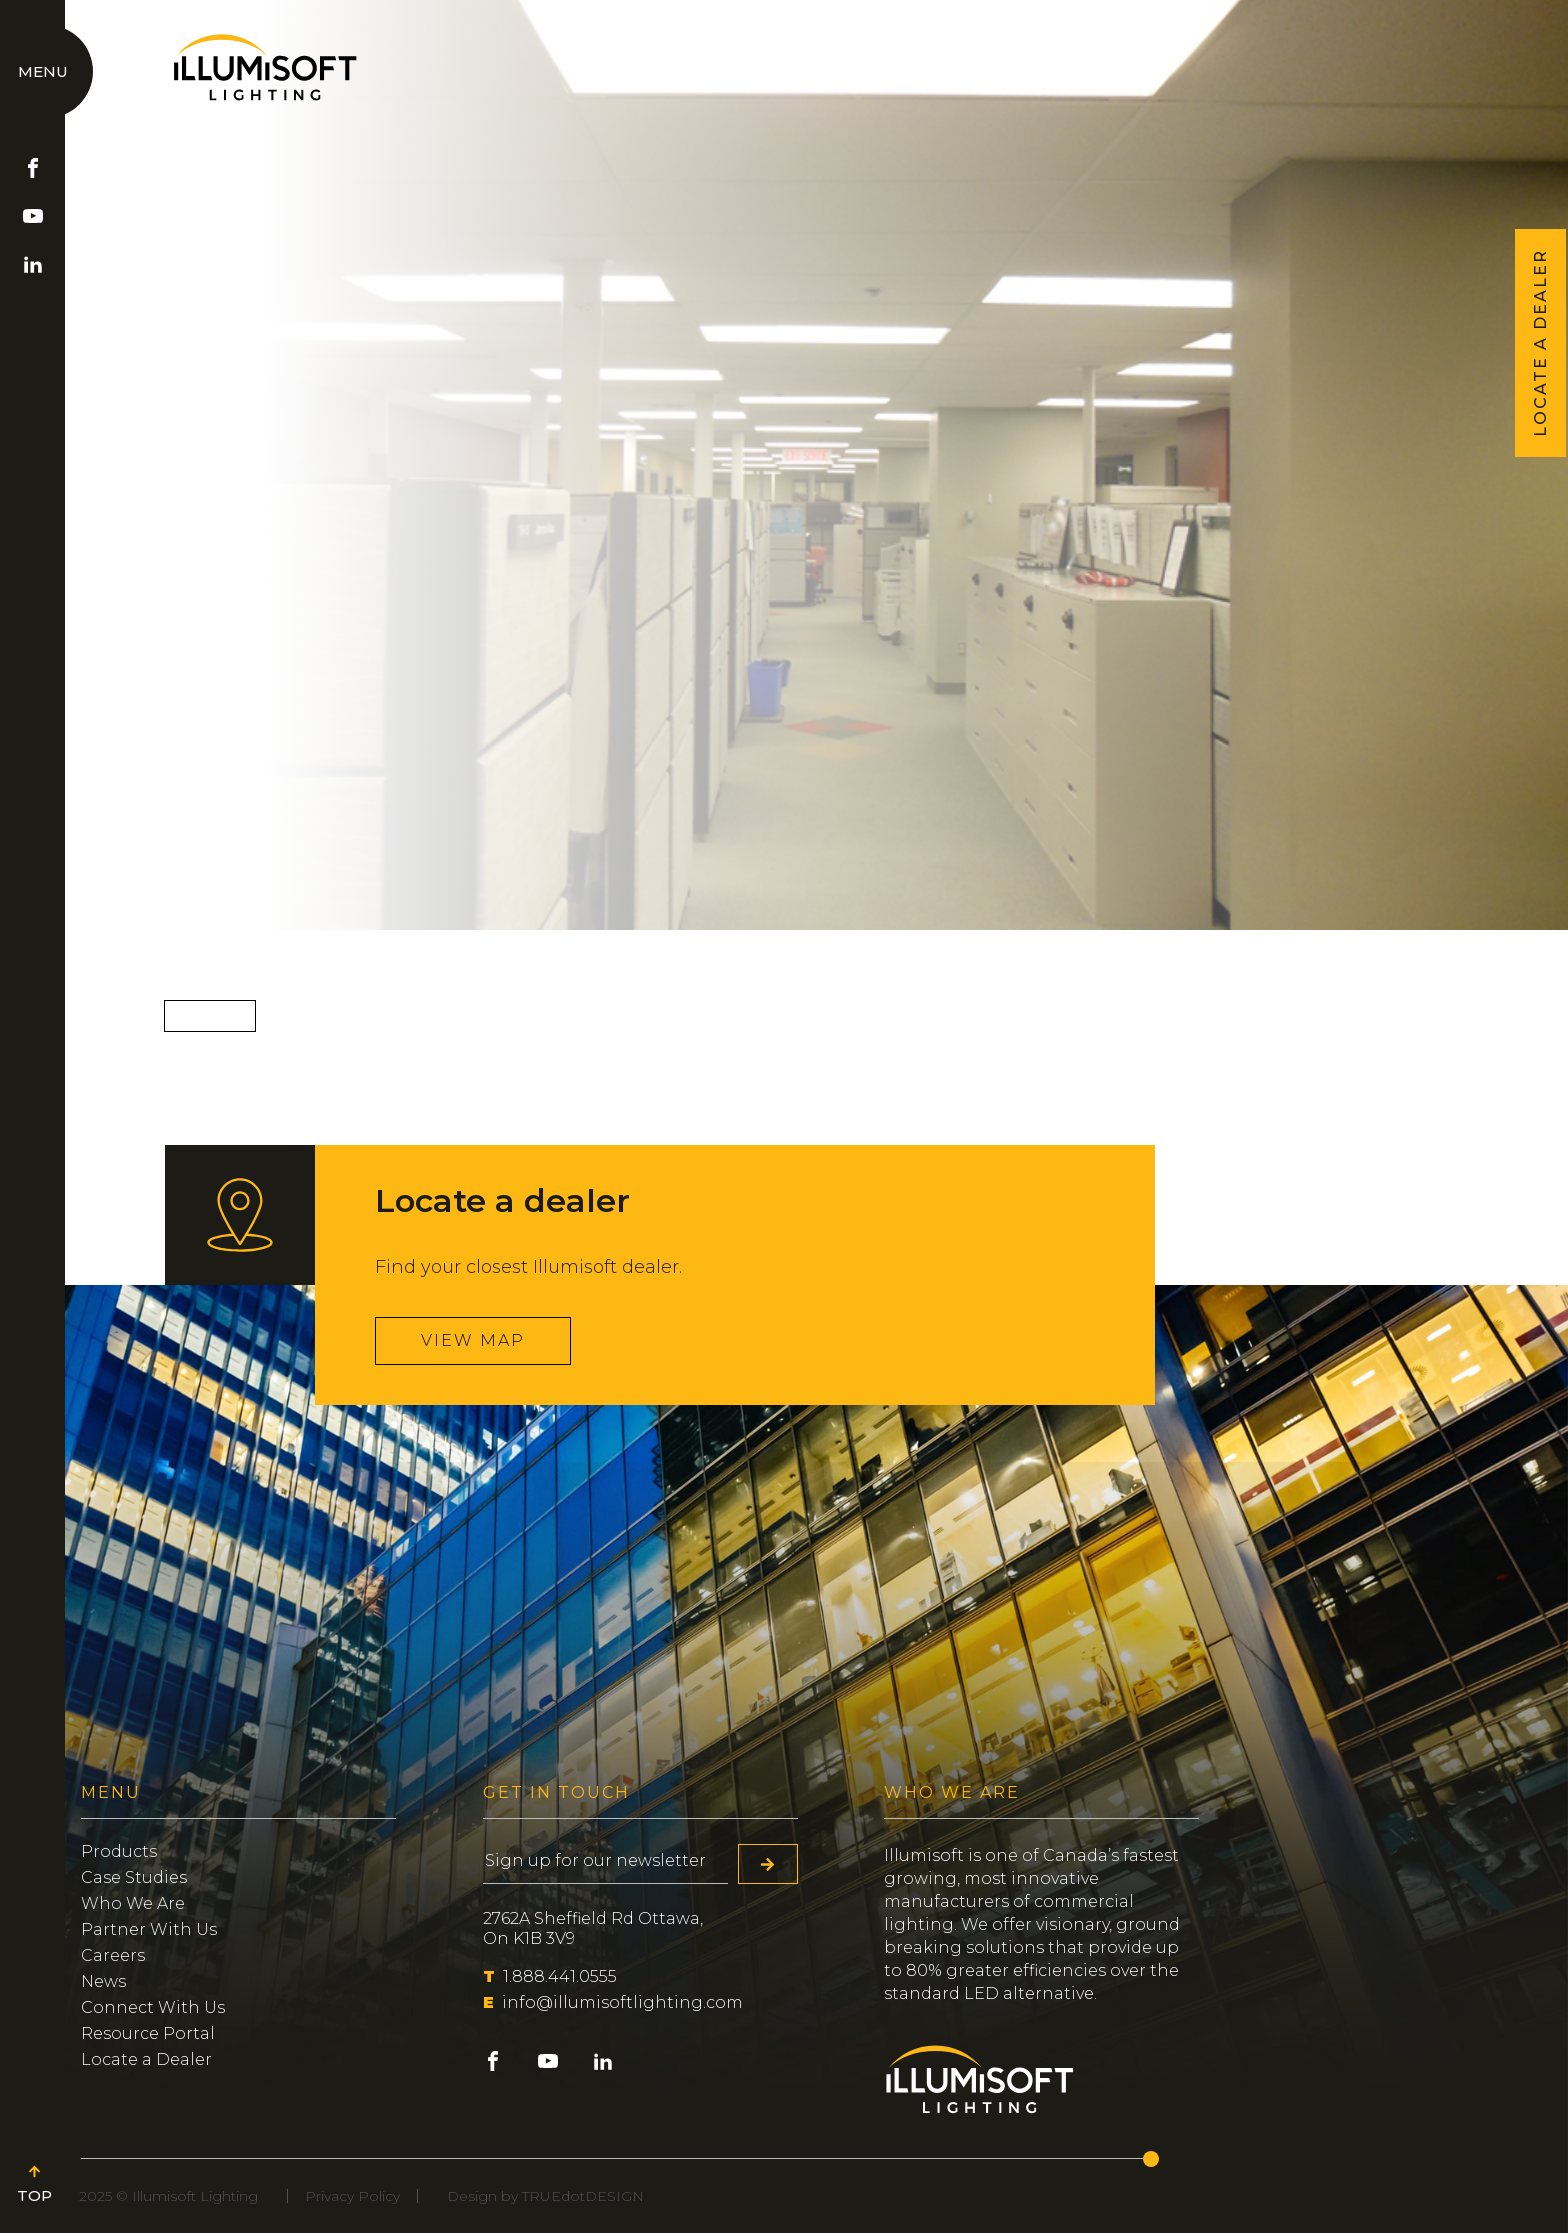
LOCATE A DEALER (1540, 343)
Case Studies (134, 1877)
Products (119, 1851)
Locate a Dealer (146, 2059)
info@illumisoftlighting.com (613, 2002)
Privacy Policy (352, 2196)
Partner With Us (149, 1929)
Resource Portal (148, 2033)
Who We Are (133, 1903)
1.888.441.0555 (550, 1976)
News (103, 1981)
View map (473, 1340)
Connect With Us (153, 2007)
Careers (113, 1955)
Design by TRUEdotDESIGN (545, 2196)
